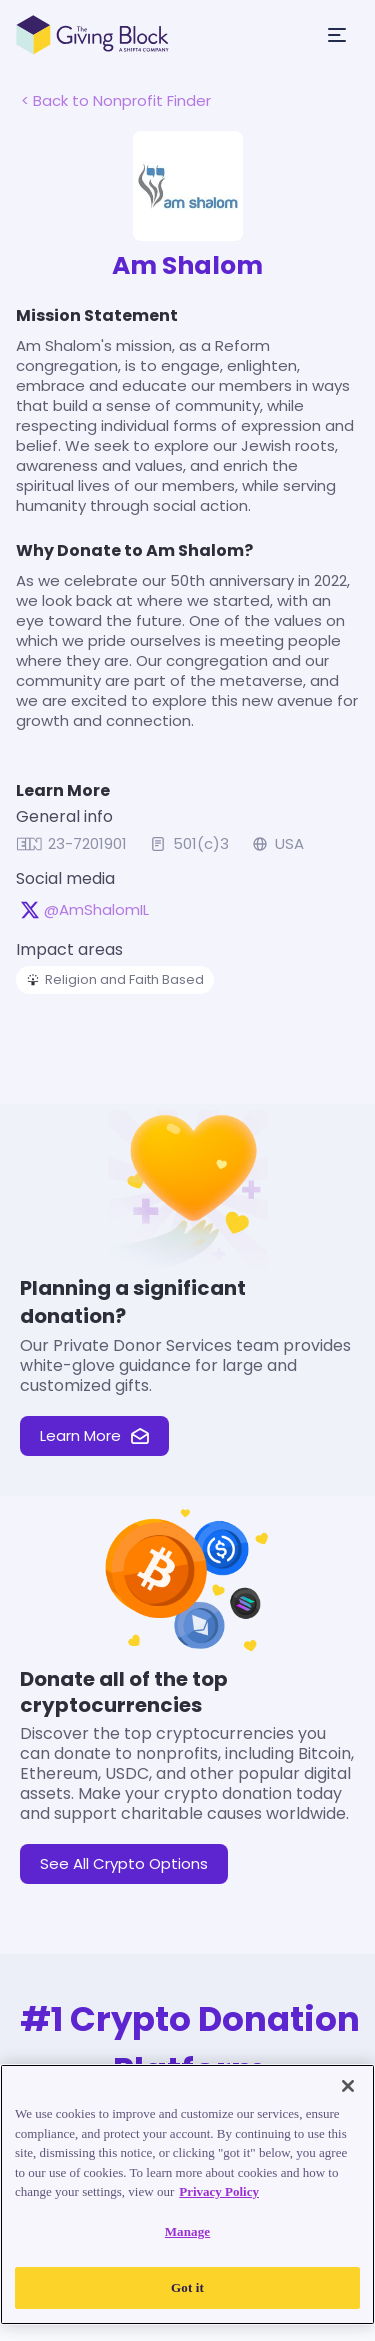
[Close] (348, 2086)
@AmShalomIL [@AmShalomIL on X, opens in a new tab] (96, 910)
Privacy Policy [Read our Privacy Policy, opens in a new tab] (219, 2191)
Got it (187, 2287)
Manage (188, 2231)
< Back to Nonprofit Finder (116, 100)
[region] (187, 2194)
